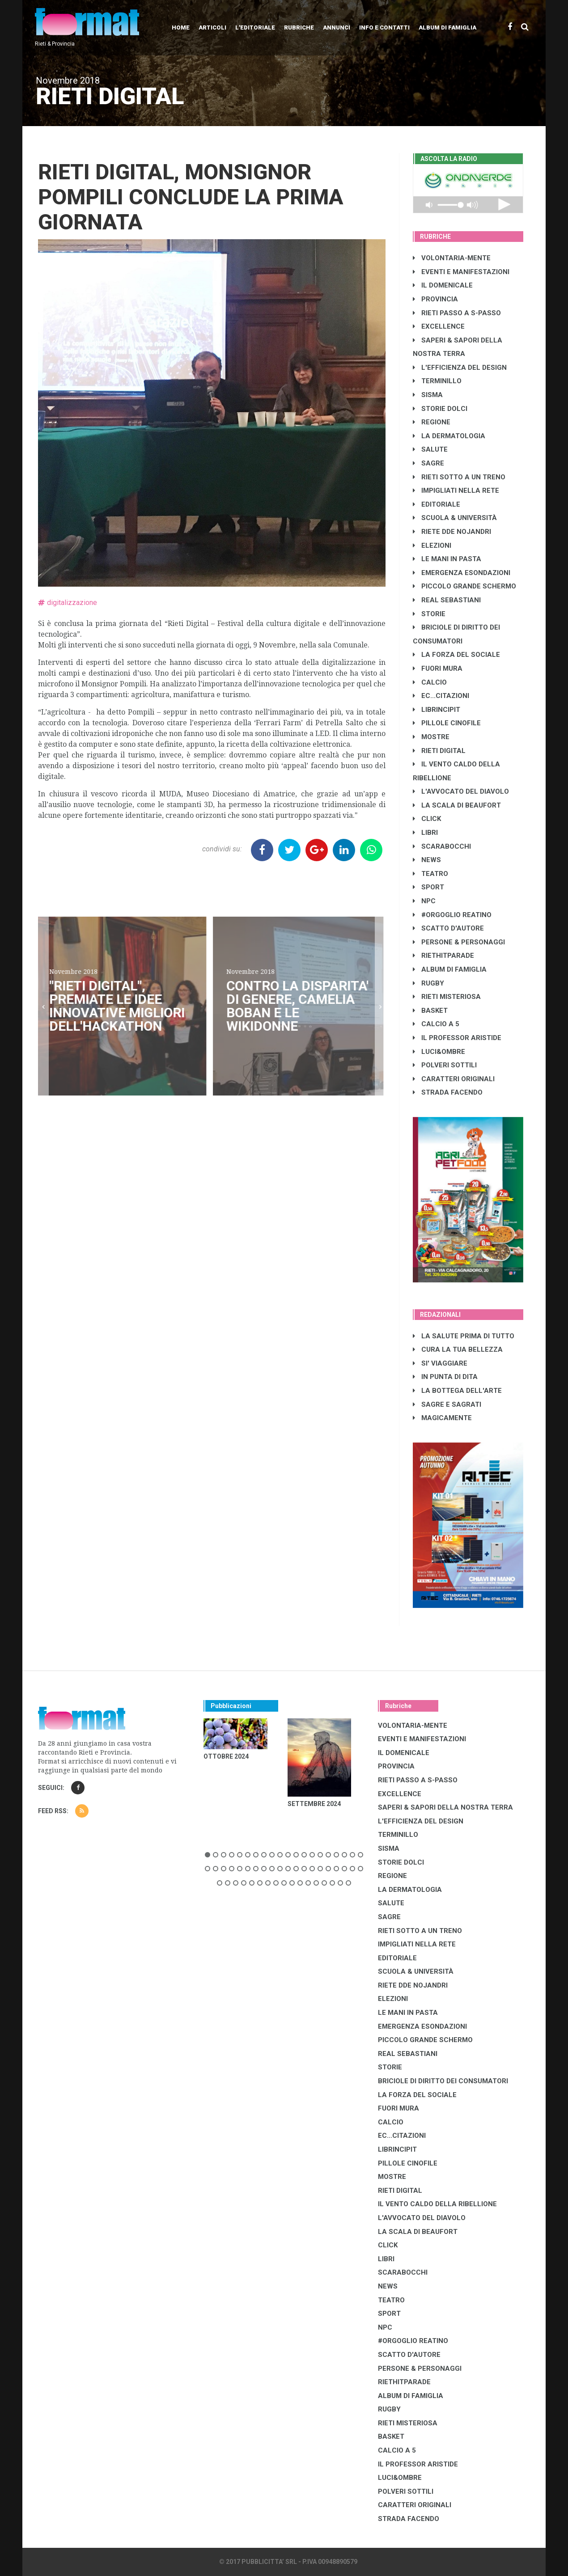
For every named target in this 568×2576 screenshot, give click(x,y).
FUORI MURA (437, 668)
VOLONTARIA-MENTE (452, 258)
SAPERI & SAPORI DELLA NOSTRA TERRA (445, 1807)
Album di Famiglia (447, 27)
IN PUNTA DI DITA (445, 1377)
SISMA (428, 395)
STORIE (429, 614)
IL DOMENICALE (443, 285)
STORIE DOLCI (440, 409)
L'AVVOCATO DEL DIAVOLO (461, 791)
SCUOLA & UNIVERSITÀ (455, 518)
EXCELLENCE (439, 326)
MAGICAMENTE (442, 1418)
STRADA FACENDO (448, 1092)
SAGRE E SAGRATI (447, 1404)
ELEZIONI (432, 545)
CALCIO (430, 682)
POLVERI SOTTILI (445, 1065)
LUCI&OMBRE (439, 1052)
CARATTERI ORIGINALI (454, 1079)
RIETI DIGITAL (439, 751)
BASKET (430, 1011)
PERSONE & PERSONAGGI (459, 942)
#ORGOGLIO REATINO (452, 915)
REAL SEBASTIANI (447, 600)
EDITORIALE (436, 504)
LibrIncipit (436, 710)
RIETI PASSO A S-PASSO (457, 313)
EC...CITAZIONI (441, 696)
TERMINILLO (437, 381)
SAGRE (428, 463)
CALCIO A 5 (436, 1024)
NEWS (427, 860)
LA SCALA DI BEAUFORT (457, 805)
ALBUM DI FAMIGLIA (450, 969)
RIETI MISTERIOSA (447, 997)
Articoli (212, 27)
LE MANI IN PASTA (447, 559)
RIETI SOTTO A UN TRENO (459, 477)
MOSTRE (431, 737)
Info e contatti (384, 27)
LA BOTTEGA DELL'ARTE (457, 1391)
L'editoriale (255, 27)
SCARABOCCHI (442, 846)
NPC (424, 901)
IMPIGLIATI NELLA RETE (456, 490)
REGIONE (431, 422)
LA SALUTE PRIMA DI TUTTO (463, 1336)
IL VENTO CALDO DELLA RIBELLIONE (437, 2204)
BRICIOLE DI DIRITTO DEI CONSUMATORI (443, 2081)
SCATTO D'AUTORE (448, 928)
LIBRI (425, 833)
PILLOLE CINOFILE (447, 723)
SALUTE (430, 449)
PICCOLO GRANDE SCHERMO (464, 586)
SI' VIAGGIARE (440, 1363)
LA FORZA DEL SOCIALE (456, 655)
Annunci (336, 27)
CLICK (427, 819)
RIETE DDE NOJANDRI (452, 532)
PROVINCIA (435, 299)
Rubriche (299, 27)
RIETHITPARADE (443, 956)
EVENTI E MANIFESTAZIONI (461, 272)
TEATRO (430, 874)
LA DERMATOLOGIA (449, 436)
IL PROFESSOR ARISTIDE (457, 1038)
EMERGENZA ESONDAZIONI (461, 573)
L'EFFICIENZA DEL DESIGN (460, 368)
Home (181, 27)
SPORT (428, 887)
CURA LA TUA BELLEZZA (458, 1349)
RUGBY (428, 983)
